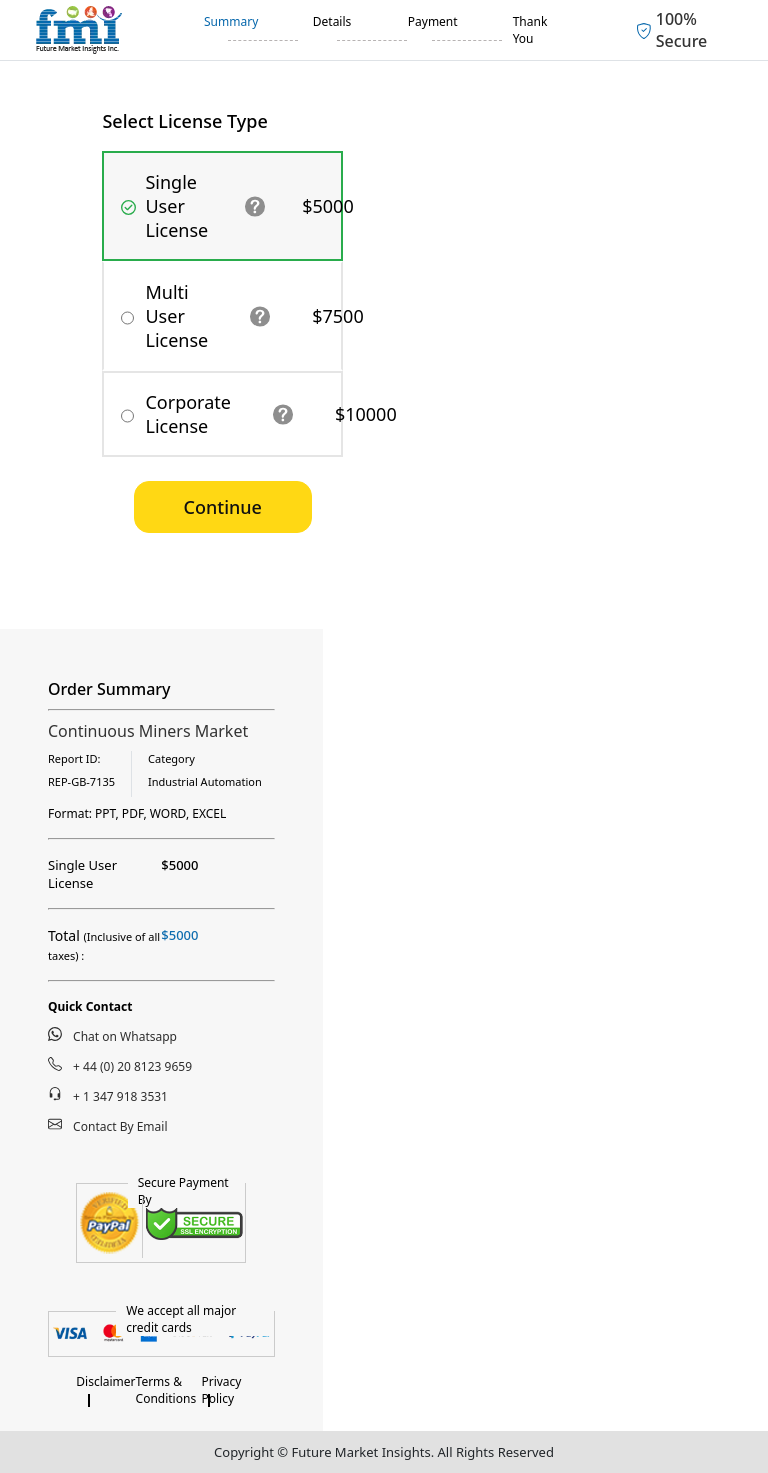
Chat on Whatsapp (112, 1036)
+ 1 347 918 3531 (108, 1096)
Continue (223, 507)
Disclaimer (105, 1381)
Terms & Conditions (166, 1390)
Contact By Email (108, 1126)
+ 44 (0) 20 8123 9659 (120, 1066)
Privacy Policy (221, 1390)
